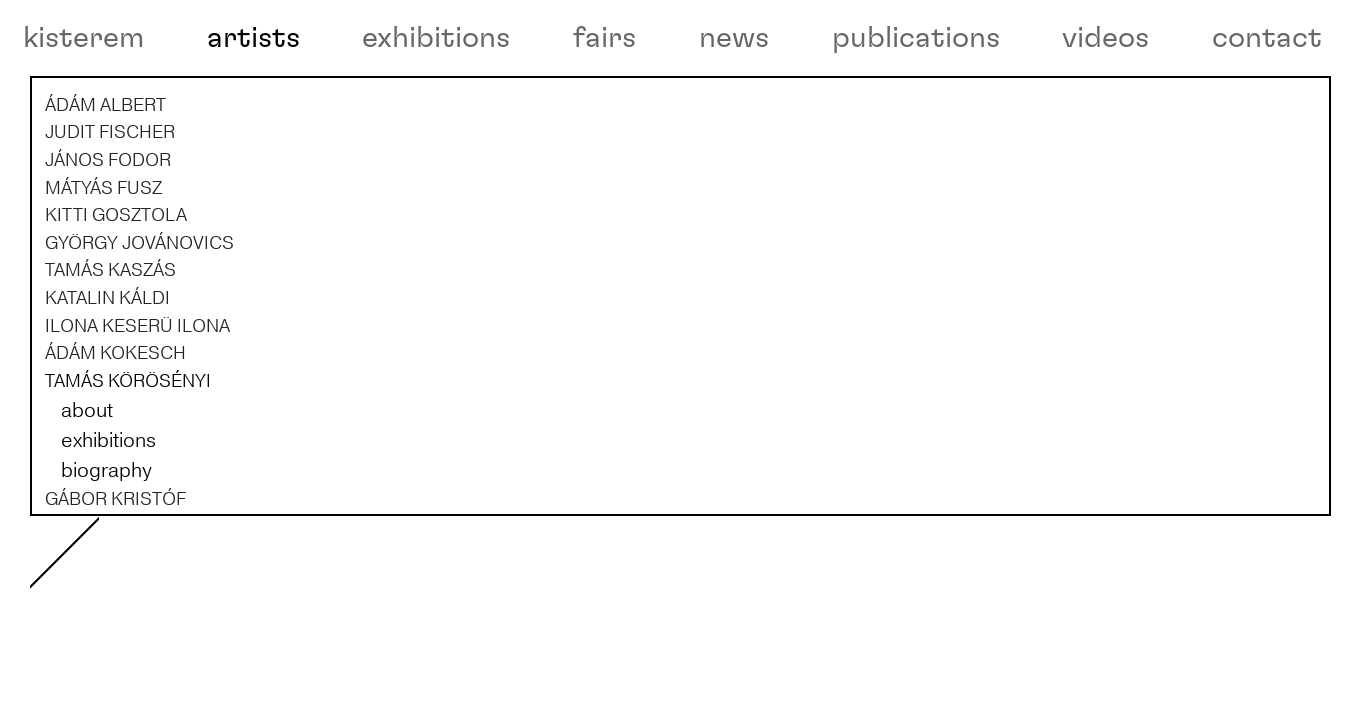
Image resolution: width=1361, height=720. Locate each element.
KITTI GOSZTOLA (116, 284)
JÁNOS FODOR (108, 229)
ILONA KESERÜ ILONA (137, 395)
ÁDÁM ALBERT (105, 174)
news (734, 38)
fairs (604, 38)
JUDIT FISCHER (110, 202)
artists (253, 38)
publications (916, 38)
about (87, 479)
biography (106, 539)
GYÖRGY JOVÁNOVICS (139, 312)
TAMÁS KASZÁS (110, 340)
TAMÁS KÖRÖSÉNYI (128, 450)
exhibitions (436, 38)
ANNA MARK (96, 651)
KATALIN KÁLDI (107, 367)
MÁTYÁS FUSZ (103, 257)
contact (1267, 38)
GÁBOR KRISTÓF (115, 568)
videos (1105, 38)
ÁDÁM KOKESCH (115, 423)
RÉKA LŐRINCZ (108, 623)
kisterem (83, 38)
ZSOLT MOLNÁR (112, 678)
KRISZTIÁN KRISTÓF (129, 595)
